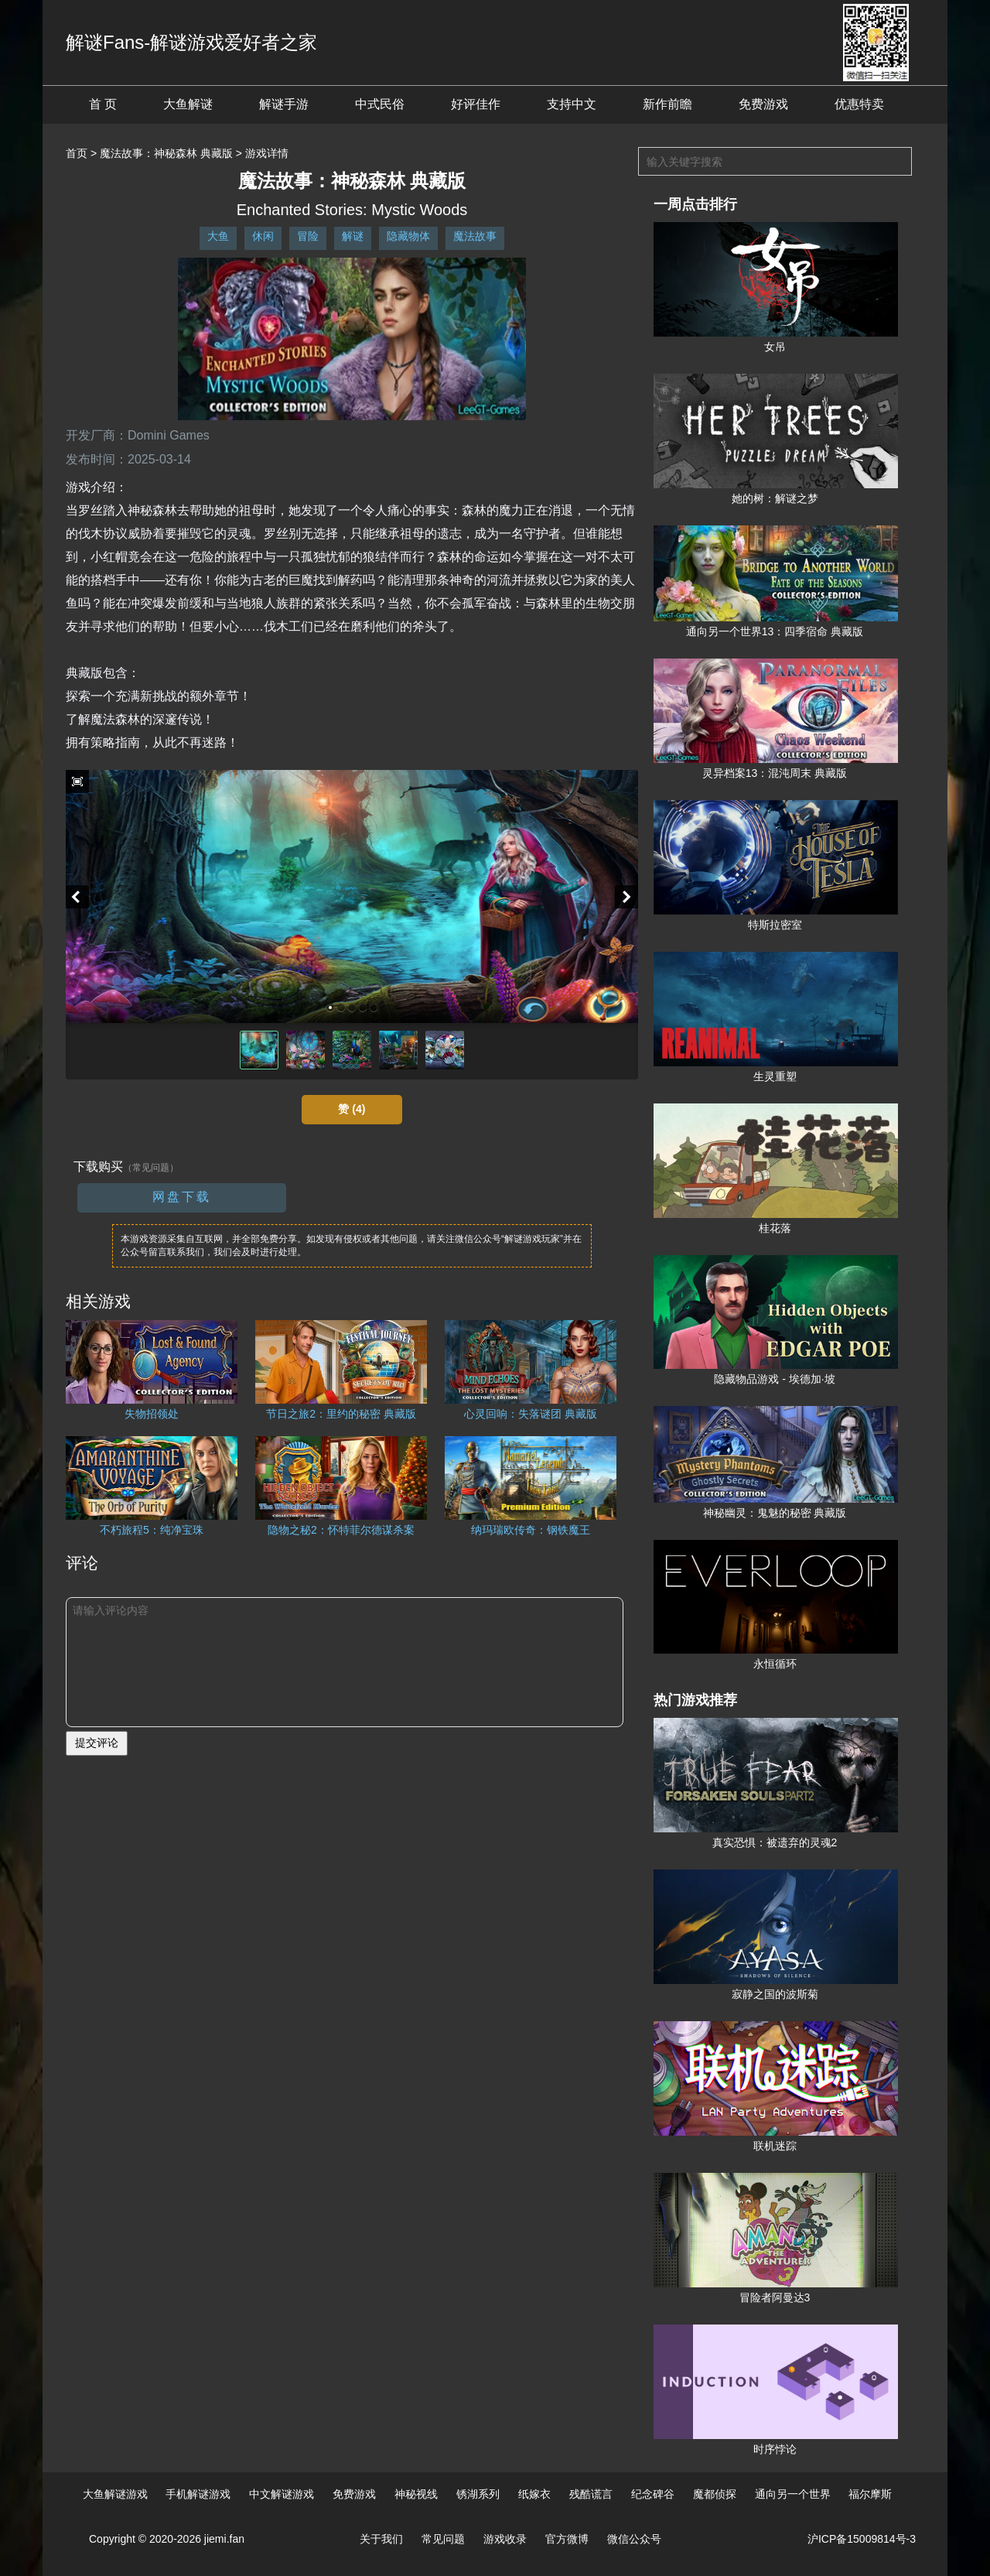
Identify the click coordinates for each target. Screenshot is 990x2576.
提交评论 (96, 1742)
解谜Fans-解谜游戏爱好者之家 (191, 42)
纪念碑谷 (652, 2494)
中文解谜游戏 (281, 2494)
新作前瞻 (667, 104)
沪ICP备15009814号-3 (861, 2539)
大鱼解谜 (188, 104)
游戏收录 (505, 2539)
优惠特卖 (859, 104)
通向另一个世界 (793, 2494)
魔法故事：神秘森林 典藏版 (166, 153)
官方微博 (567, 2539)
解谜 (353, 236)
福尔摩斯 (870, 2494)
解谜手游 (284, 104)
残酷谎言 (591, 2494)
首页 (76, 153)
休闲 (263, 236)
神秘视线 (416, 2494)
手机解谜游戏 (198, 2494)
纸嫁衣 (534, 2494)
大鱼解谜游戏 (115, 2494)
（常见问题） (151, 1167)
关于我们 (381, 2539)
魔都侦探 (714, 2494)
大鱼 (218, 236)
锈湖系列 (478, 2494)
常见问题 (443, 2539)
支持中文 (571, 104)
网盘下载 (181, 1196)
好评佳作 (475, 104)
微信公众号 (634, 2539)
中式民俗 (380, 104)
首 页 (103, 104)
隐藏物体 (408, 236)
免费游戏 (763, 104)
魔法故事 (475, 236)
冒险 (308, 236)
